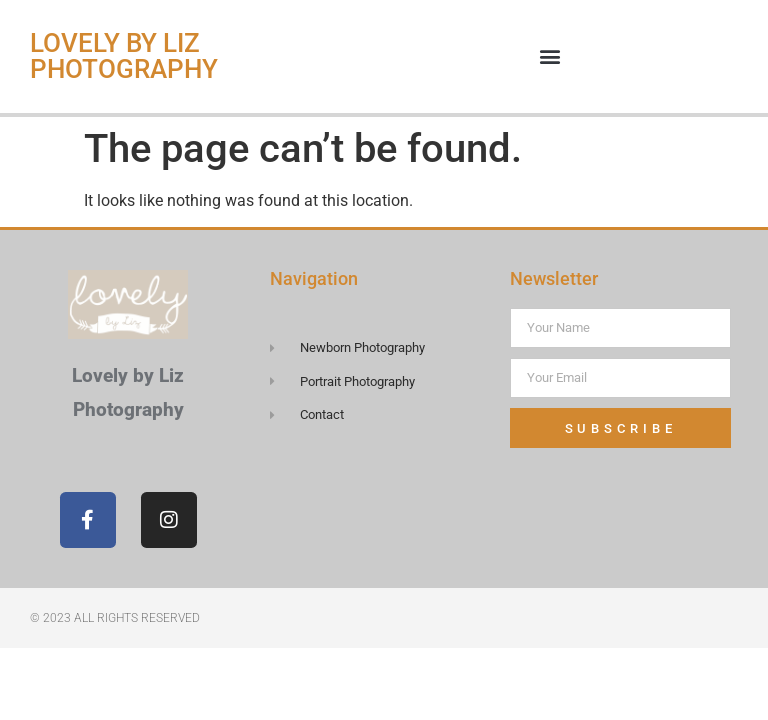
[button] (550, 56)
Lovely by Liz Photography (124, 56)
